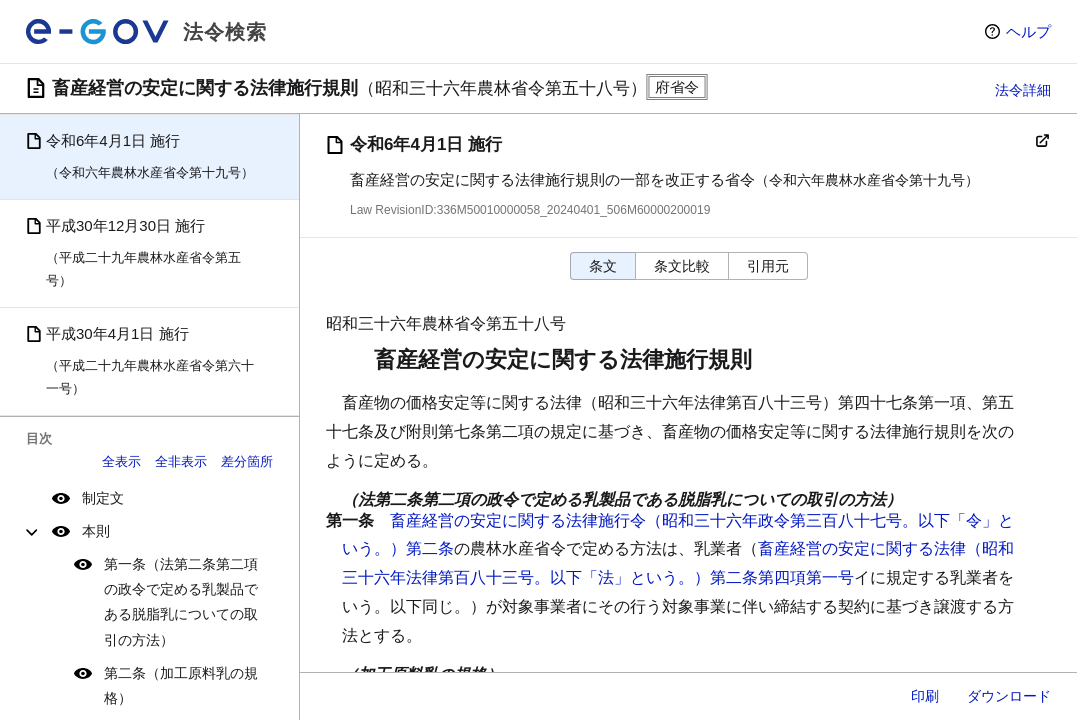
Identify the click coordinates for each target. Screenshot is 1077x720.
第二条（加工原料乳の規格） (181, 685)
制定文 (103, 498)
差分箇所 (247, 461)
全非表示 (181, 461)
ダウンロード (1009, 696)
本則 (96, 531)
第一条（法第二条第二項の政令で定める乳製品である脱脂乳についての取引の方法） (181, 602)
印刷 (925, 696)
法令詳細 (1023, 90)
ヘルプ (1028, 31)
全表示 (121, 461)
